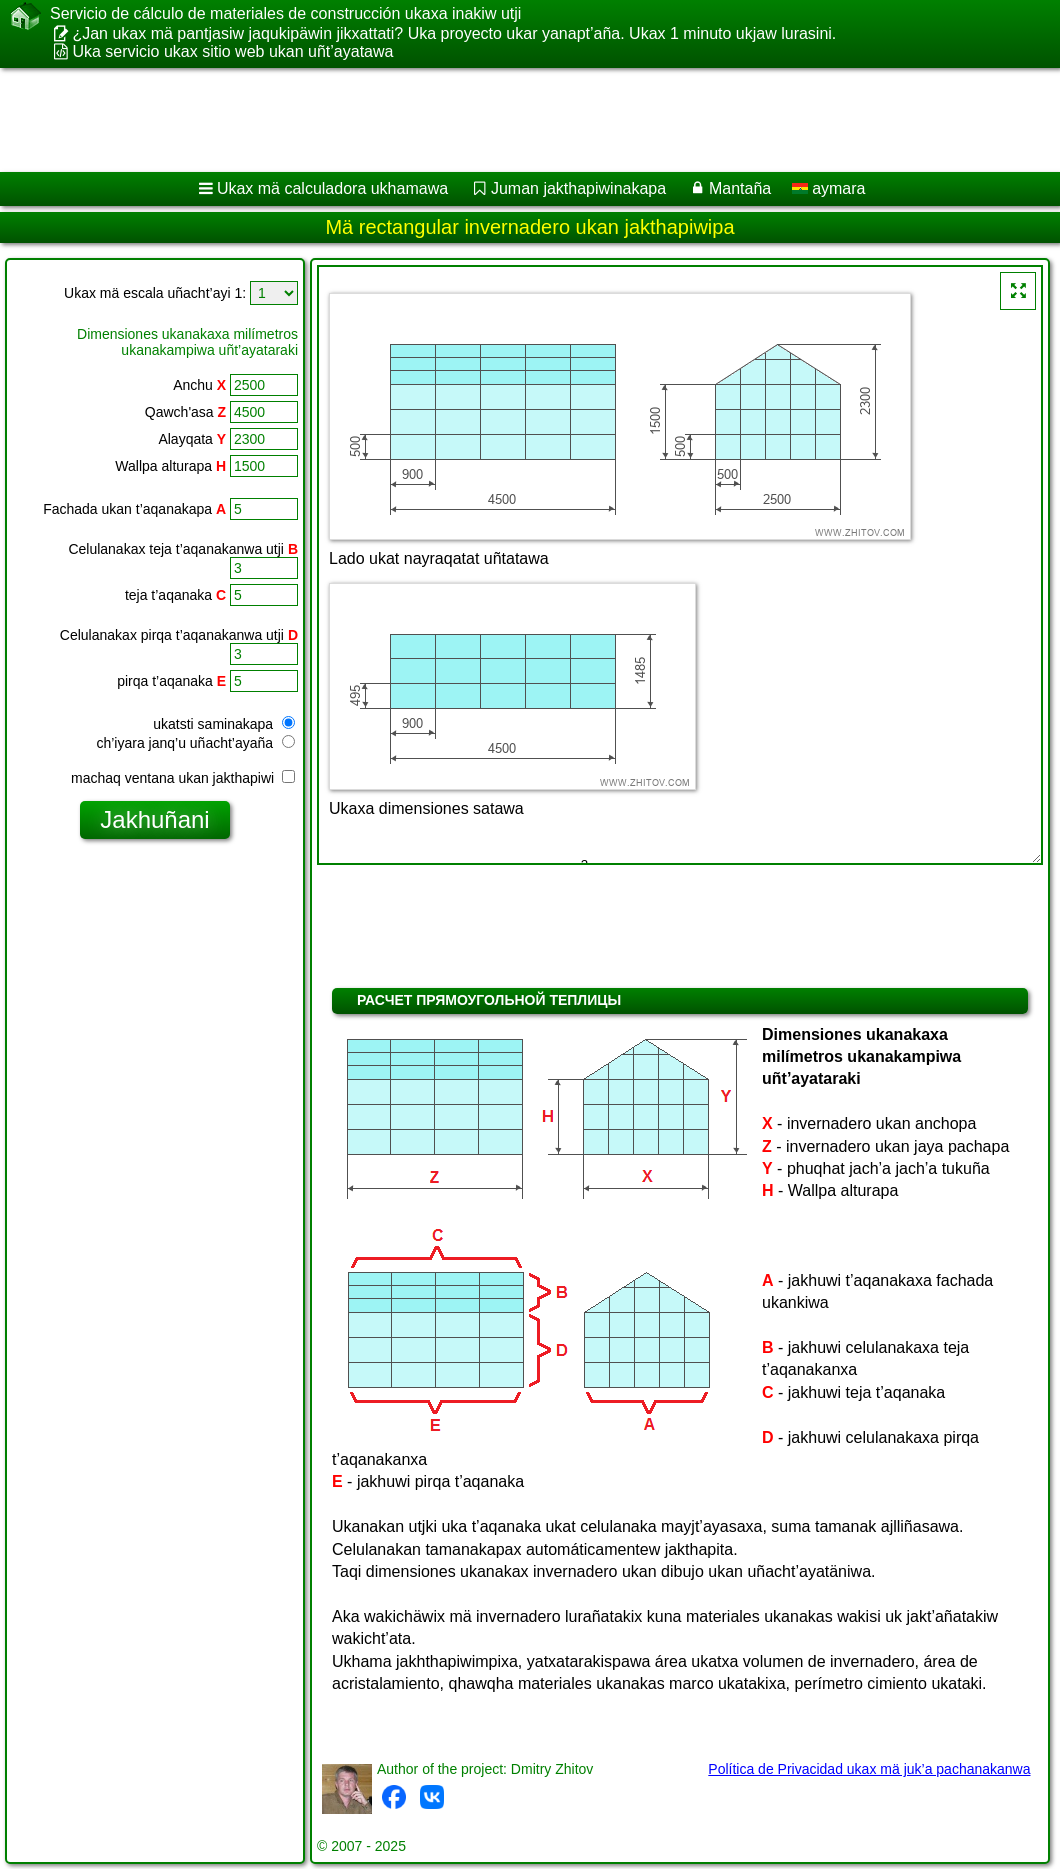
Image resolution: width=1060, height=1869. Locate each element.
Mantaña (740, 188)
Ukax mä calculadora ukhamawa (332, 188)
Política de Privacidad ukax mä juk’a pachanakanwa (869, 1769)
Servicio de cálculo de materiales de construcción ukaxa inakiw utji (285, 14)
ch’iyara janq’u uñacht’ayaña (195, 743)
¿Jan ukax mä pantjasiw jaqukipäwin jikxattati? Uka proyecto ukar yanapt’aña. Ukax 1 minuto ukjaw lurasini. (454, 33)
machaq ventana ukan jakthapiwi (183, 778)
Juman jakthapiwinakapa (578, 188)
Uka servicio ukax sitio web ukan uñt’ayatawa (232, 51)
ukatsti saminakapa (224, 724)
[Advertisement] (510, 120)
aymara (829, 188)
